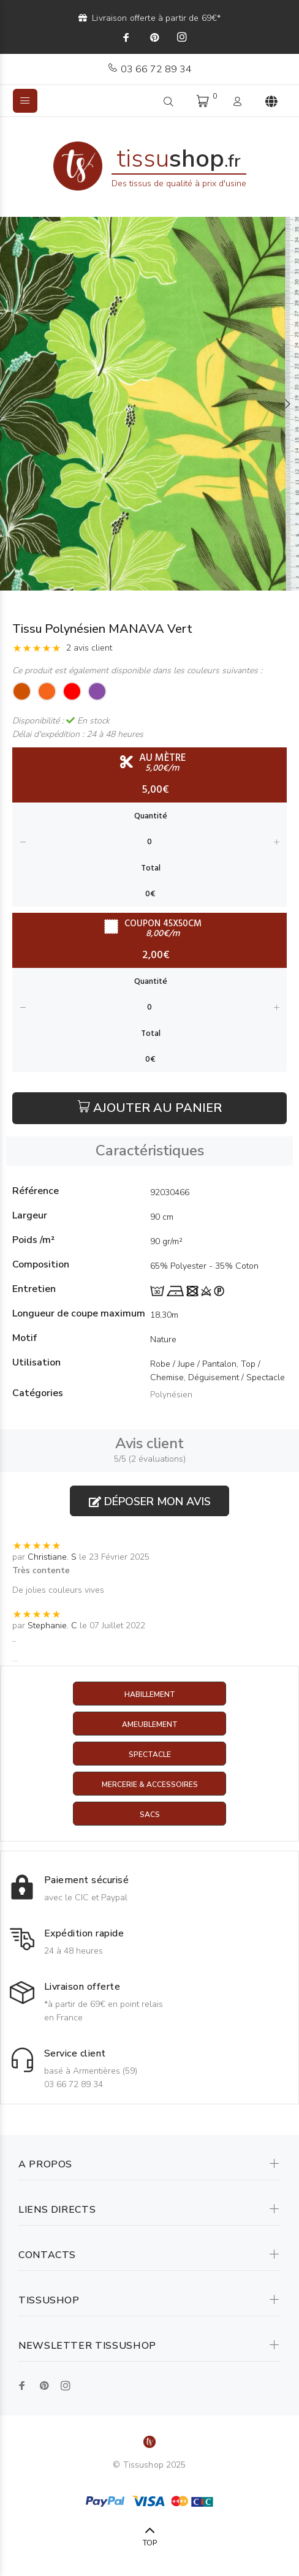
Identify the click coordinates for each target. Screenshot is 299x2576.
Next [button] (287, 403)
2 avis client (89, 648)
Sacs (150, 1814)
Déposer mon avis (150, 1501)
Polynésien (171, 1394)
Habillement (149, 1694)
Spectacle (150, 1754)
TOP (150, 2543)
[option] (149, 404)
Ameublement (150, 1724)
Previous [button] (11, 403)
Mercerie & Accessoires (150, 1784)
